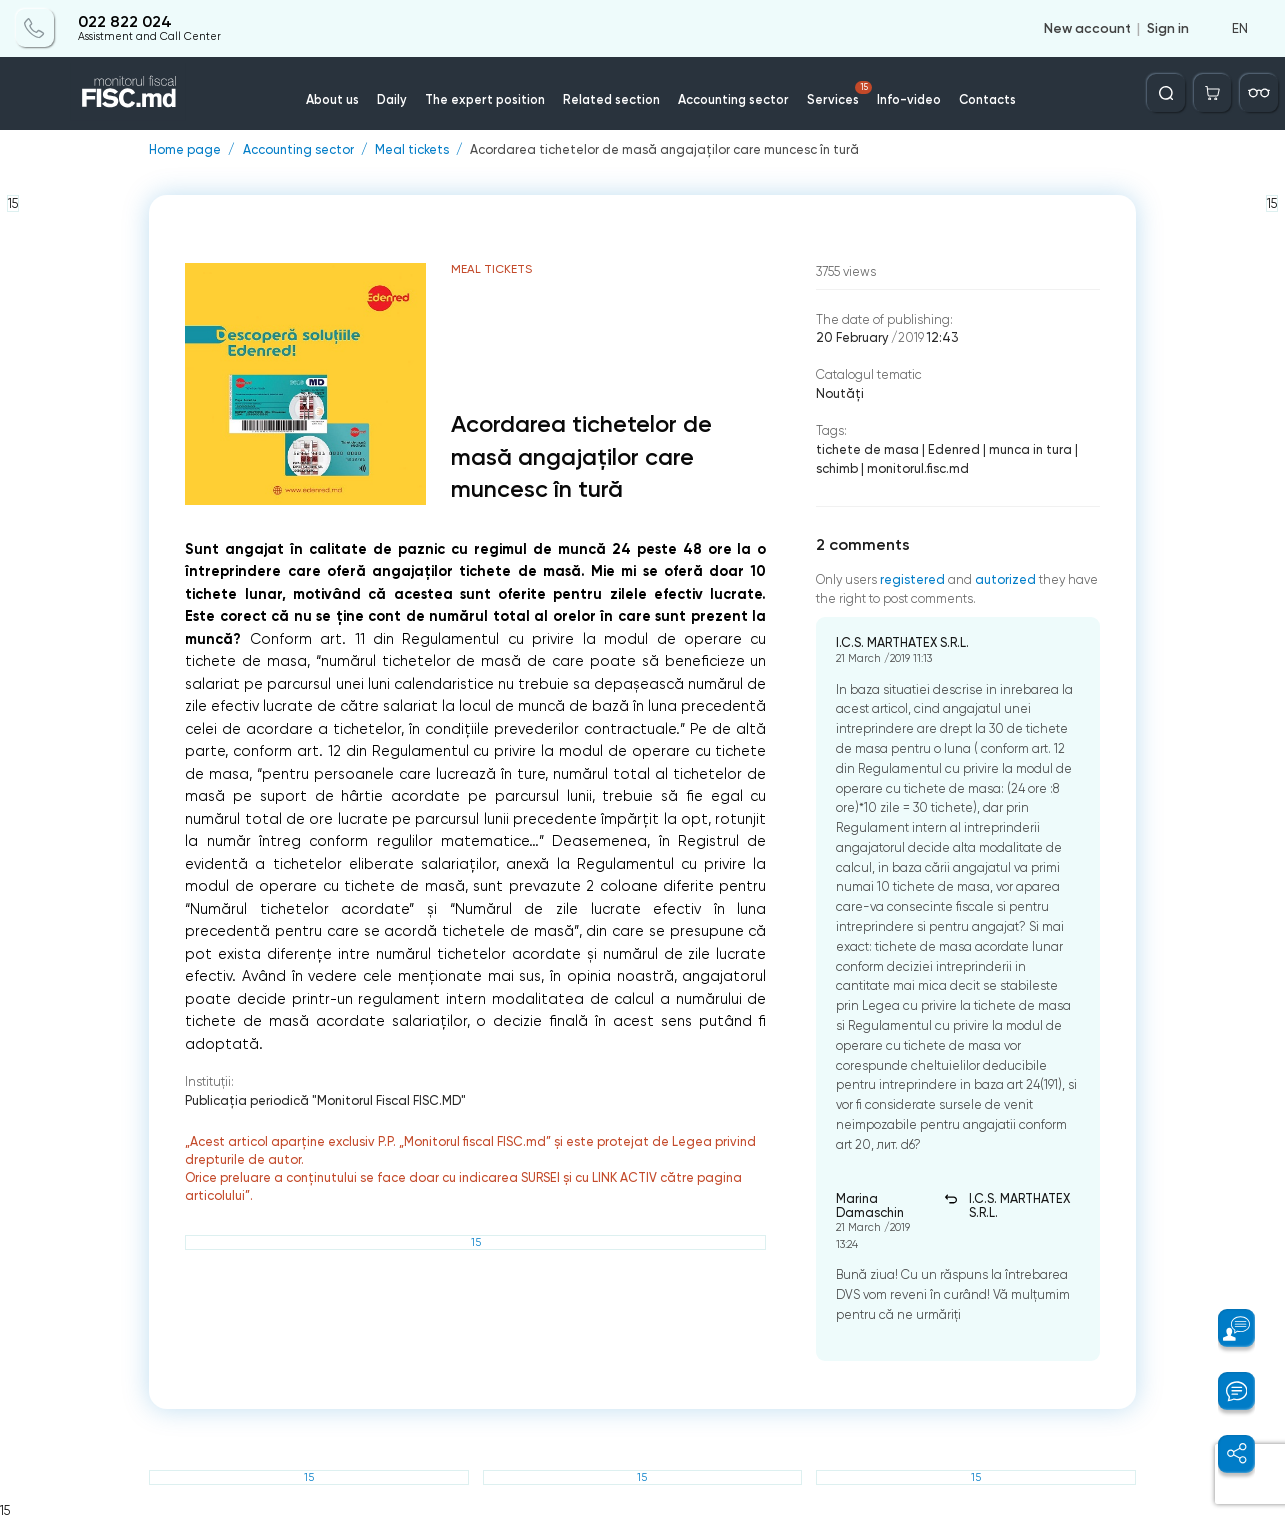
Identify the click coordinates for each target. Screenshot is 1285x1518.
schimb (837, 468)
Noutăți (840, 393)
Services (840, 94)
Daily (392, 99)
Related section (611, 99)
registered (912, 579)
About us (332, 99)
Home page (185, 150)
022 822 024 (125, 22)
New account (1087, 28)
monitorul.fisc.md (918, 468)
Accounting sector (733, 99)
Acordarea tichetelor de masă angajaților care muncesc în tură (664, 150)
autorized (1005, 579)
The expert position (485, 99)
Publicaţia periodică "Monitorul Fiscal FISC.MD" (325, 1100)
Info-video (909, 99)
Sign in (1168, 28)
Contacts (987, 99)
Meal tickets (412, 150)
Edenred (954, 449)
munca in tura (1030, 449)
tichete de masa (867, 449)
